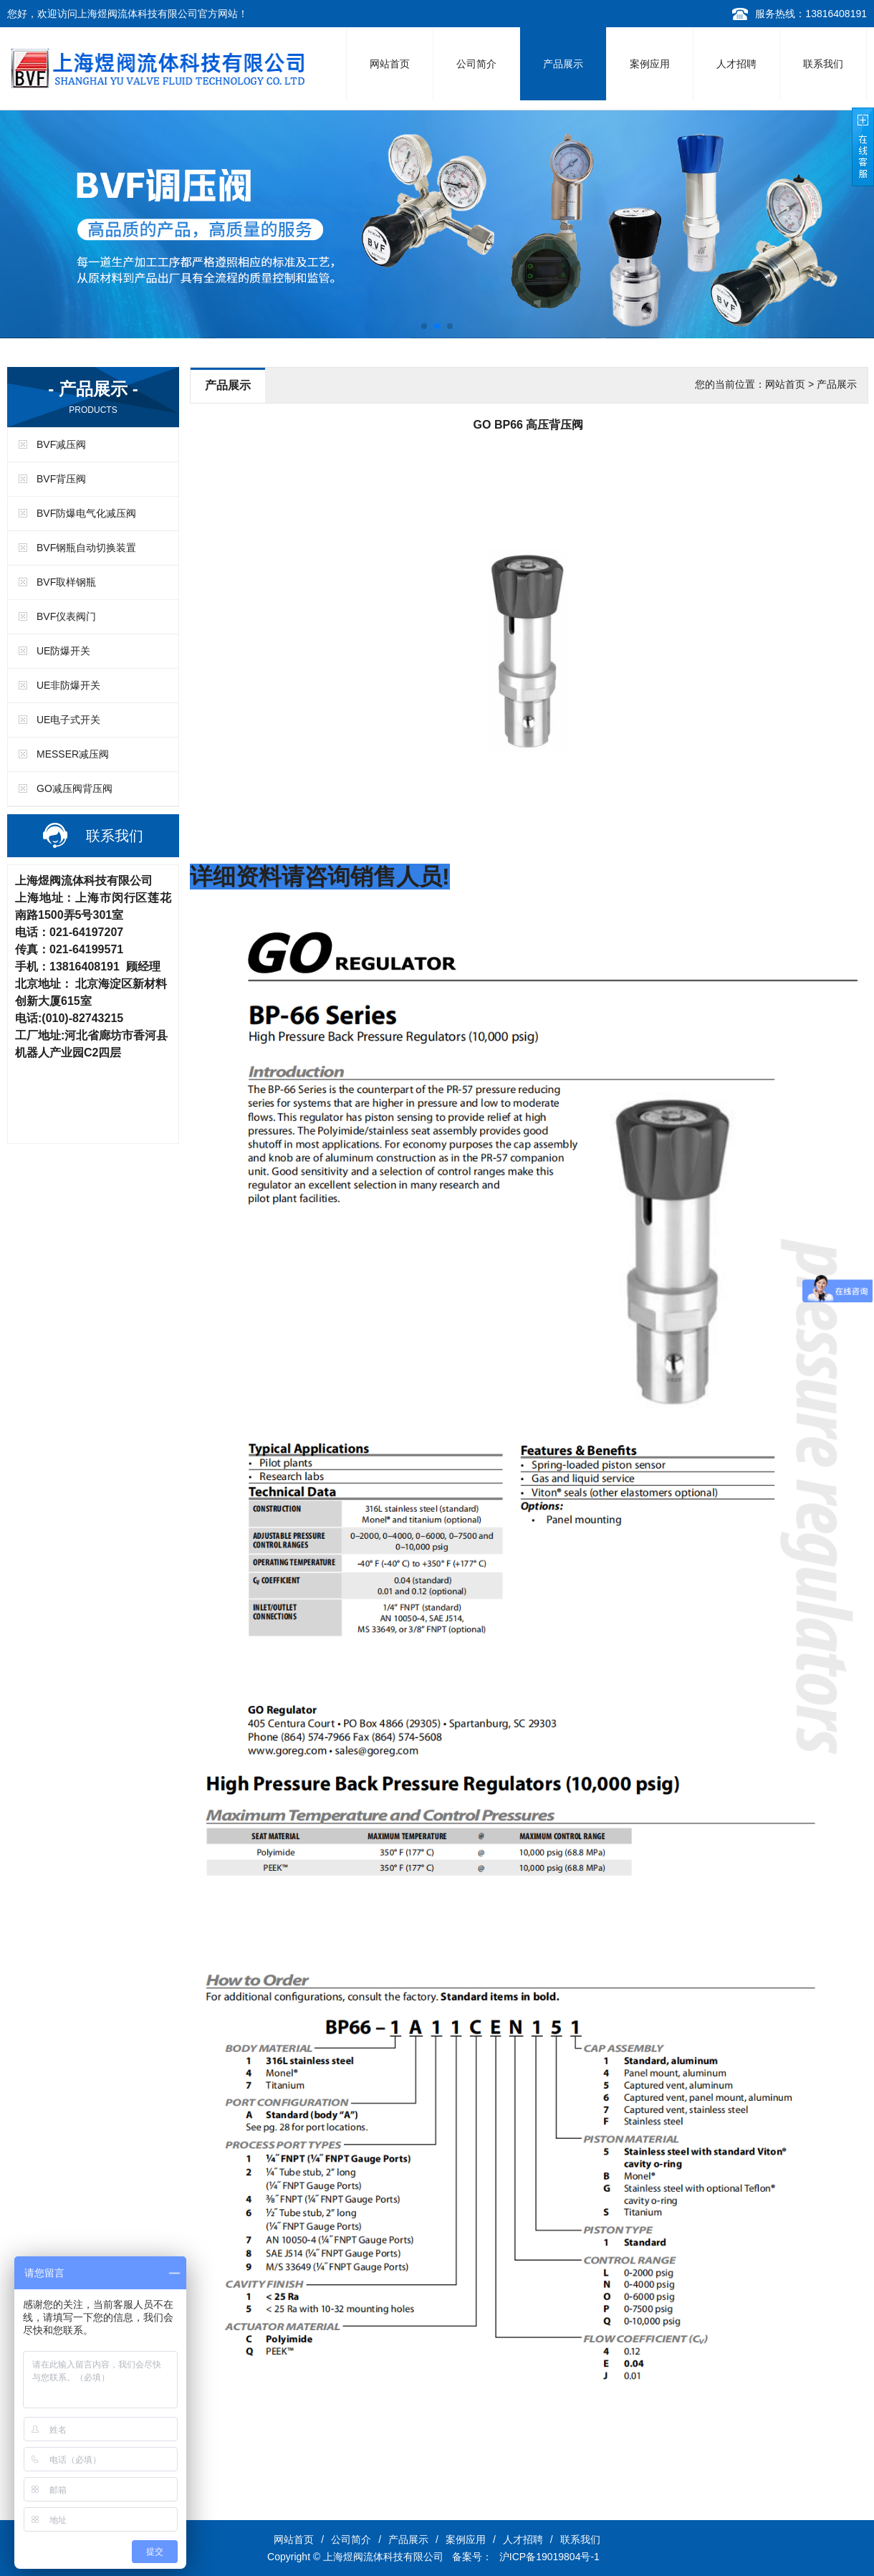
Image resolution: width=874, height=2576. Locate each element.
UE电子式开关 (68, 719)
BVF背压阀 (61, 479)
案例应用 (650, 64)
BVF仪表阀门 (66, 616)
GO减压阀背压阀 (74, 788)
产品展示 (563, 64)
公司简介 (476, 64)
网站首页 (390, 64)
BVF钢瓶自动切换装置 (86, 547)
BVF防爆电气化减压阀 (86, 513)
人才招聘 (736, 64)
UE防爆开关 (63, 651)
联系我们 (823, 64)
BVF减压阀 (61, 444)
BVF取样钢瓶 (66, 582)
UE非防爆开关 (68, 685)
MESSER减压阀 (73, 754)
